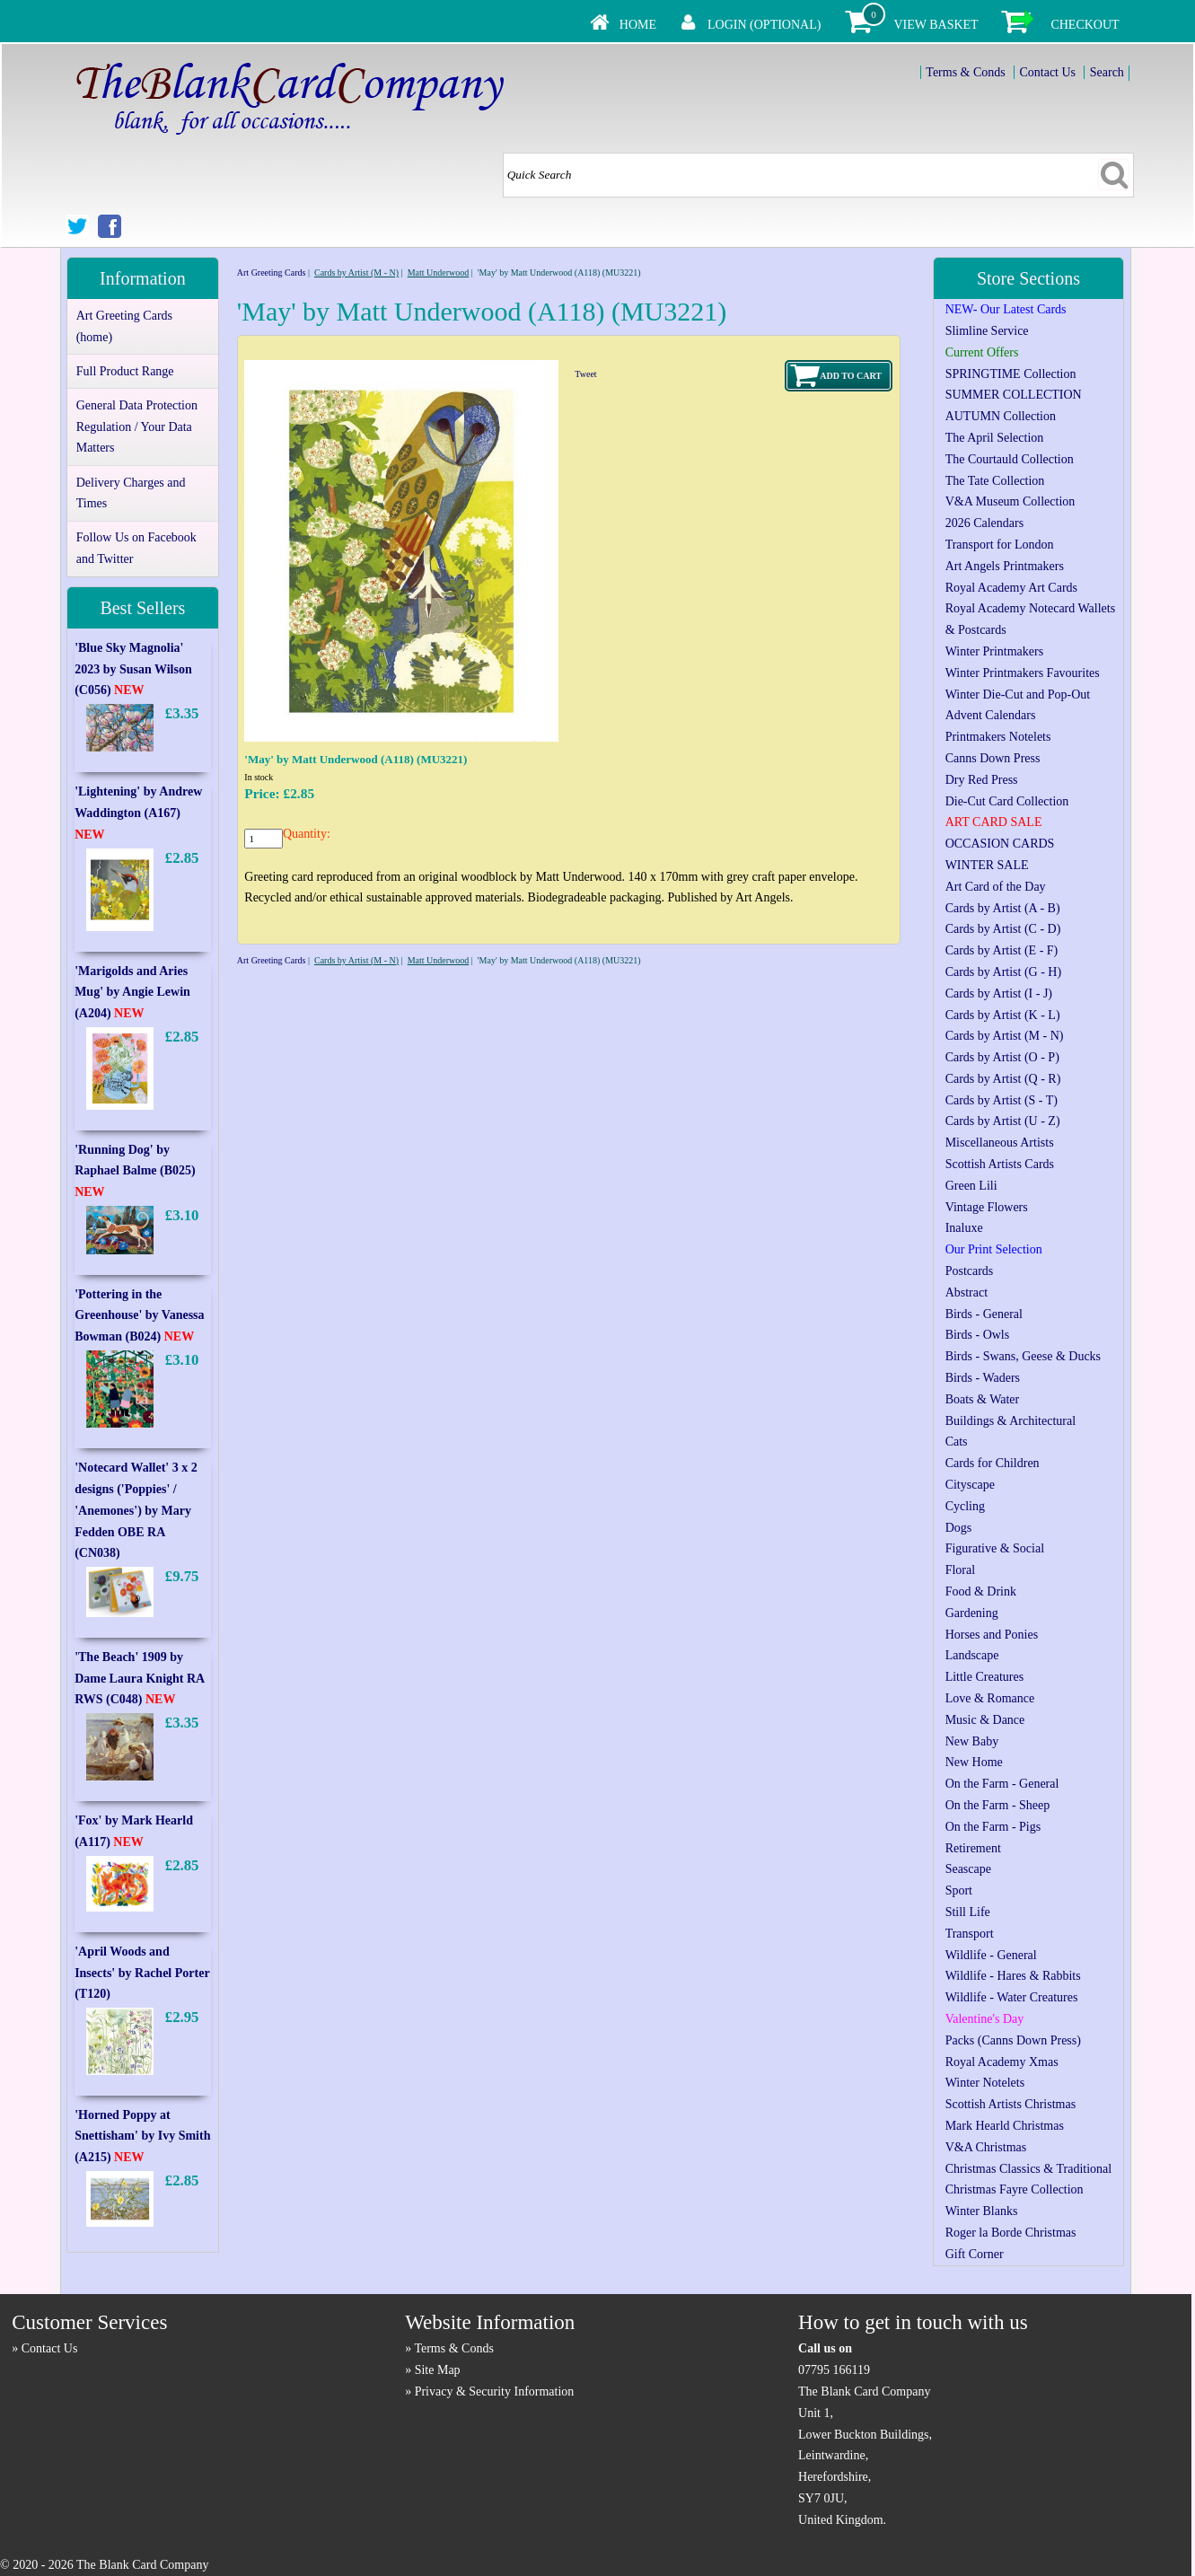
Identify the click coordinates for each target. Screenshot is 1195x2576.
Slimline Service (987, 331)
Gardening (971, 1613)
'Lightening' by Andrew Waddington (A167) (138, 813)
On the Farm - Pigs (993, 1826)
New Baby (972, 1741)
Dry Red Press (981, 780)
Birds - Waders (982, 1378)
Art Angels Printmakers (1004, 566)
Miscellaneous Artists (999, 1142)
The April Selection (994, 437)
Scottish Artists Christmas (1010, 2104)
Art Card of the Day (995, 886)
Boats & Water (982, 1399)
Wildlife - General (991, 1955)
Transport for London (999, 544)
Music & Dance (985, 1720)
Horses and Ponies (991, 1634)
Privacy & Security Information (495, 2391)
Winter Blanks (981, 2211)
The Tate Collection (995, 481)
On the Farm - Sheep (997, 1805)
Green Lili (971, 1185)
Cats (956, 1441)
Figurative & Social (994, 1548)
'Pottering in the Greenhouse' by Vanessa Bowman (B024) (139, 1316)
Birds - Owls (977, 1334)
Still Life (967, 1912)
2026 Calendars (984, 523)
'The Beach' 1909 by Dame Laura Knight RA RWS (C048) (139, 1678)
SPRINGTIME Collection (1010, 374)
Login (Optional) (764, 24)
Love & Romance (990, 1698)
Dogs (958, 1527)
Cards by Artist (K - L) (1002, 1015)
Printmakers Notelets (998, 736)
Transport (969, 1933)
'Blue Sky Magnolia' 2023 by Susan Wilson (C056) (133, 669)
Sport (958, 1890)
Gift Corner (974, 2254)
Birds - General (984, 1314)
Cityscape (970, 1484)
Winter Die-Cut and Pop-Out (1018, 694)
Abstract (966, 1292)
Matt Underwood (439, 272)
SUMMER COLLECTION (1013, 394)
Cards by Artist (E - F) (1002, 950)
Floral (960, 1570)
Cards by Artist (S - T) (1001, 1100)
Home (637, 24)
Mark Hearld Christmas (1004, 2125)
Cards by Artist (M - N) (356, 272)
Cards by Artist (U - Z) (1002, 1121)
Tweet (585, 374)
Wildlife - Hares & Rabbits (1013, 1976)
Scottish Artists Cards (999, 1164)
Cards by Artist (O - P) (1002, 1057)
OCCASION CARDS (1000, 843)
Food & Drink (980, 1591)
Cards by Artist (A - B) (1002, 908)
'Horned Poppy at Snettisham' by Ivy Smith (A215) (142, 2136)
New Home (974, 1762)
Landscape (972, 1655)
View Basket (935, 24)
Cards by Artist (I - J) (998, 993)
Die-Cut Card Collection (1007, 801)
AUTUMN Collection (1000, 416)
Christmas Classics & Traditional (1028, 2169)
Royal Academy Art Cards (1011, 587)
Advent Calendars (990, 715)
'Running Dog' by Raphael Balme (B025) (135, 1171)
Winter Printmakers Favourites (1022, 673)
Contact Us (1047, 72)
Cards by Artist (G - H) (1003, 972)
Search (1107, 72)
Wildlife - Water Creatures (1011, 1997)
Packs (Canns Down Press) (1013, 2040)
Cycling (965, 1506)
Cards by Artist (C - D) (1003, 929)
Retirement (973, 1848)
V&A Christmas (986, 2147)
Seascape (968, 1869)
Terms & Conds (965, 72)
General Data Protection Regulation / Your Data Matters (137, 427)
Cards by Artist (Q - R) (1003, 1079)
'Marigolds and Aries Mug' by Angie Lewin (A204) (132, 992)
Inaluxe (964, 1228)
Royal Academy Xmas (1002, 2062)
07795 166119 (834, 2370)
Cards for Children (992, 1463)
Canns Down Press (993, 758)
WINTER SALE (987, 865)
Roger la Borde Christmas (1010, 2232)
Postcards (969, 1271)
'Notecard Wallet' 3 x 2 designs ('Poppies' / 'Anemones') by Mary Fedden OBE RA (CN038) (136, 1510)
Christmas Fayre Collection (1014, 2189)
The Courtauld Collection (1009, 459)
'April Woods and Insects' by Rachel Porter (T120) (142, 1973)
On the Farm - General (1002, 1783)
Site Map (438, 2370)
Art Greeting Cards (271, 272)
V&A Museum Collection (1010, 501)
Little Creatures (984, 1677)
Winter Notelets (984, 2082)
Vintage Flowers (986, 1207)
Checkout (1084, 24)
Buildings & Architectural (1010, 1421)
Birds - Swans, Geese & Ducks (1023, 1356)
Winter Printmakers (994, 651)
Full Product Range (125, 371)
